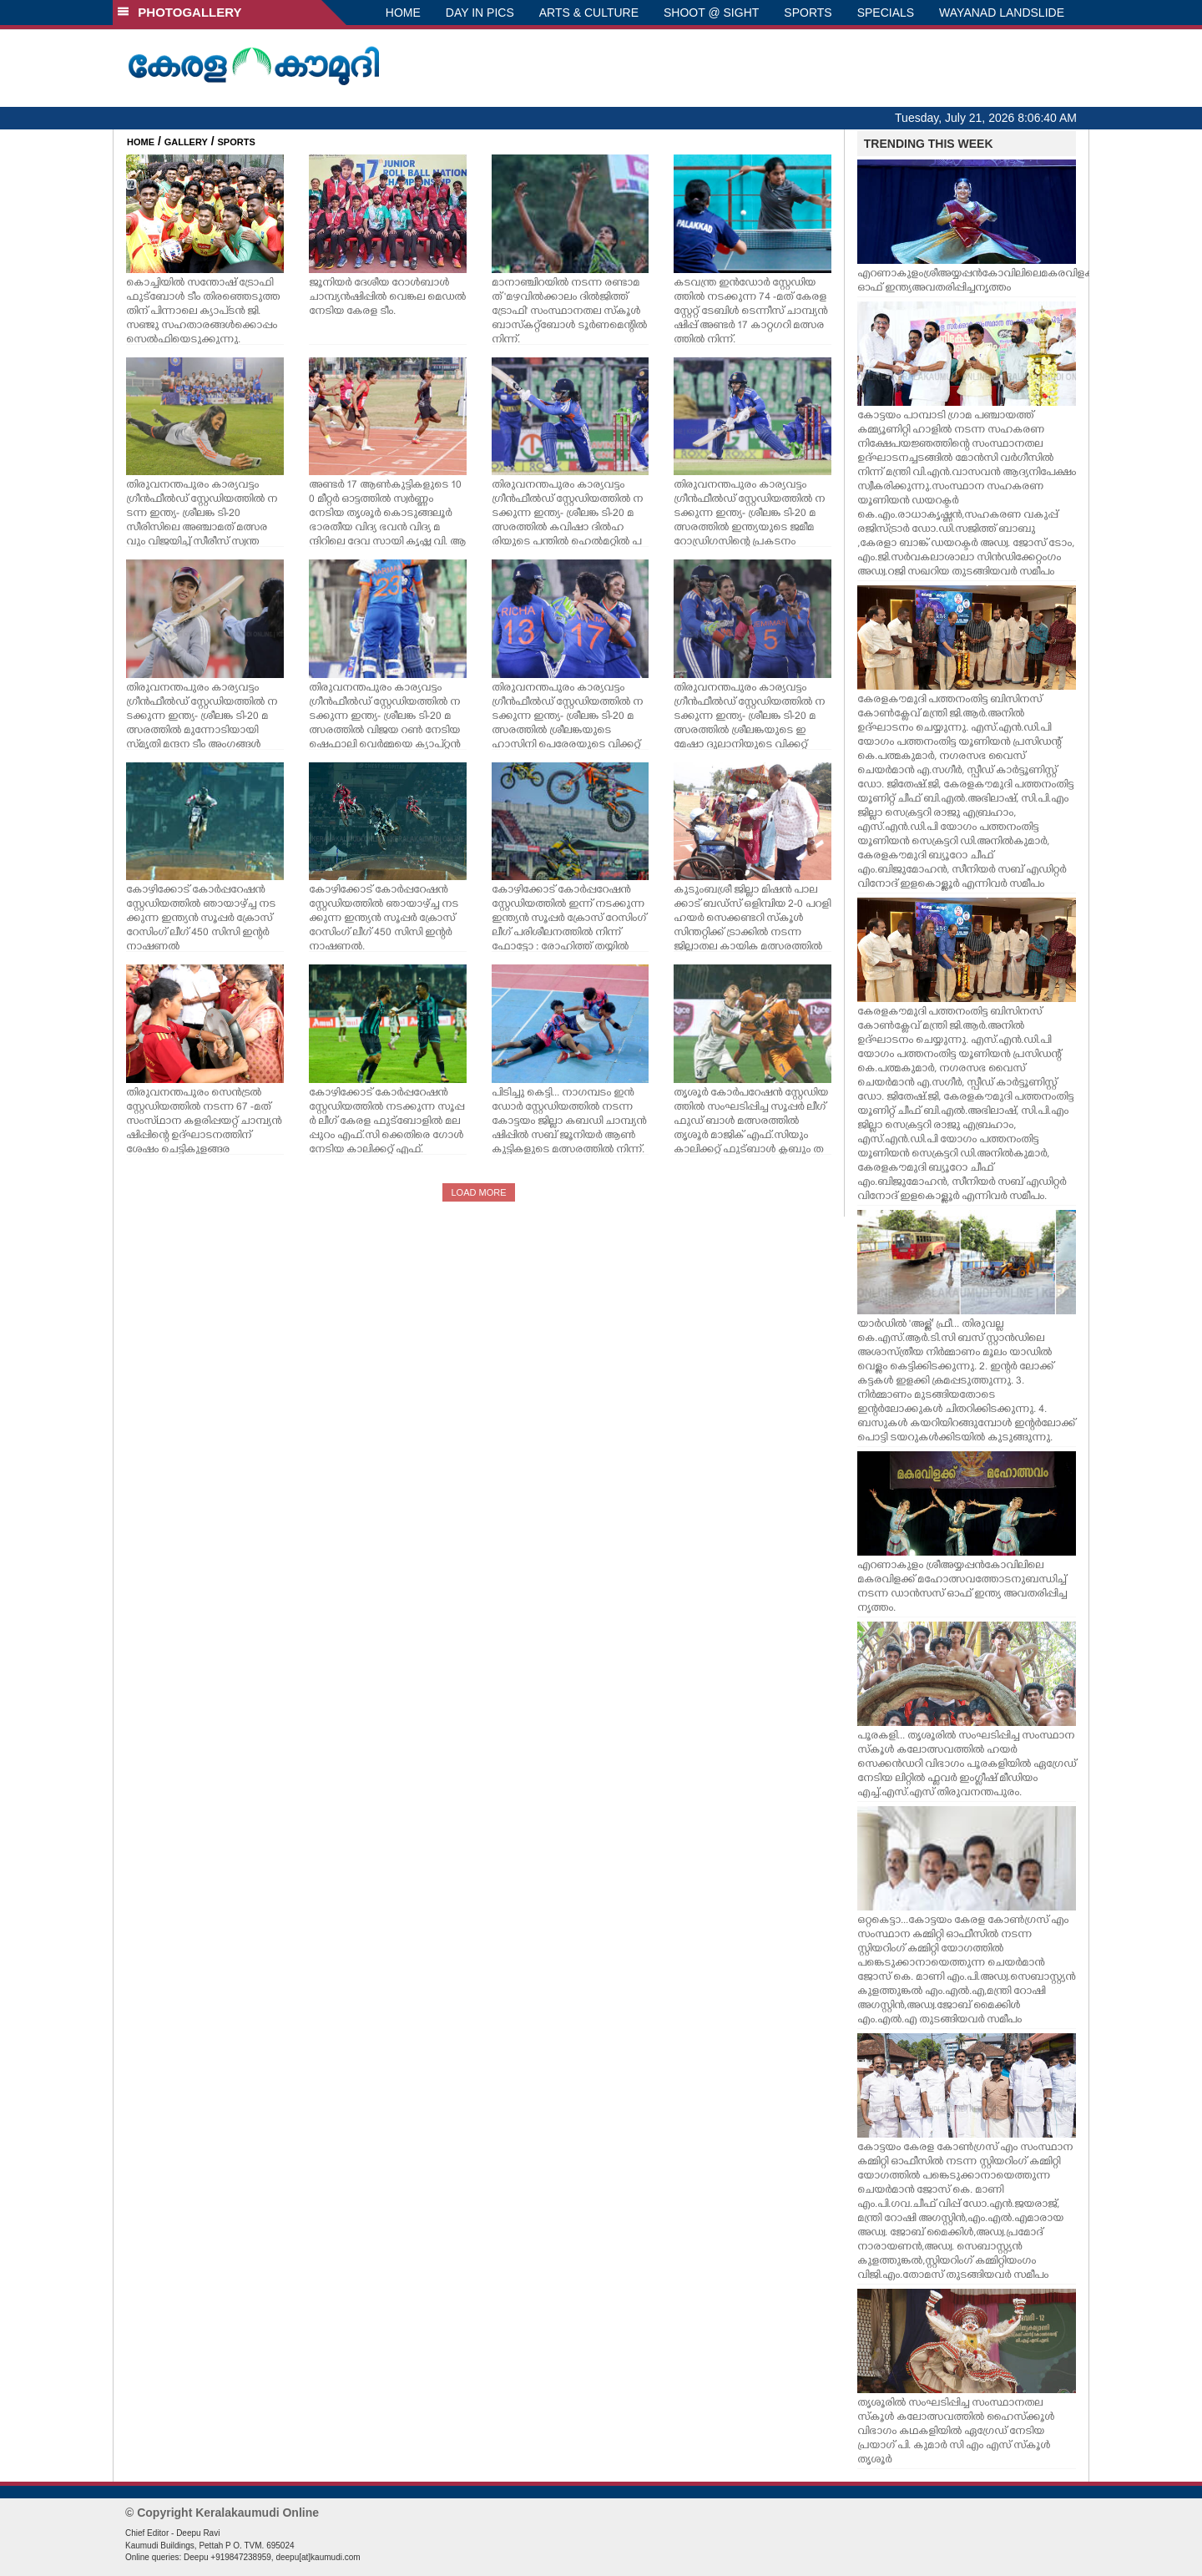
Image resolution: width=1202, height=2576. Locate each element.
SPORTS (807, 12)
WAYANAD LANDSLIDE (1001, 12)
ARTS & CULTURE (589, 12)
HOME (403, 12)
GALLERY (186, 142)
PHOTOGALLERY (179, 12)
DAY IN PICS (480, 12)
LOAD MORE (478, 1192)
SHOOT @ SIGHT (711, 12)
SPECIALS (885, 12)
